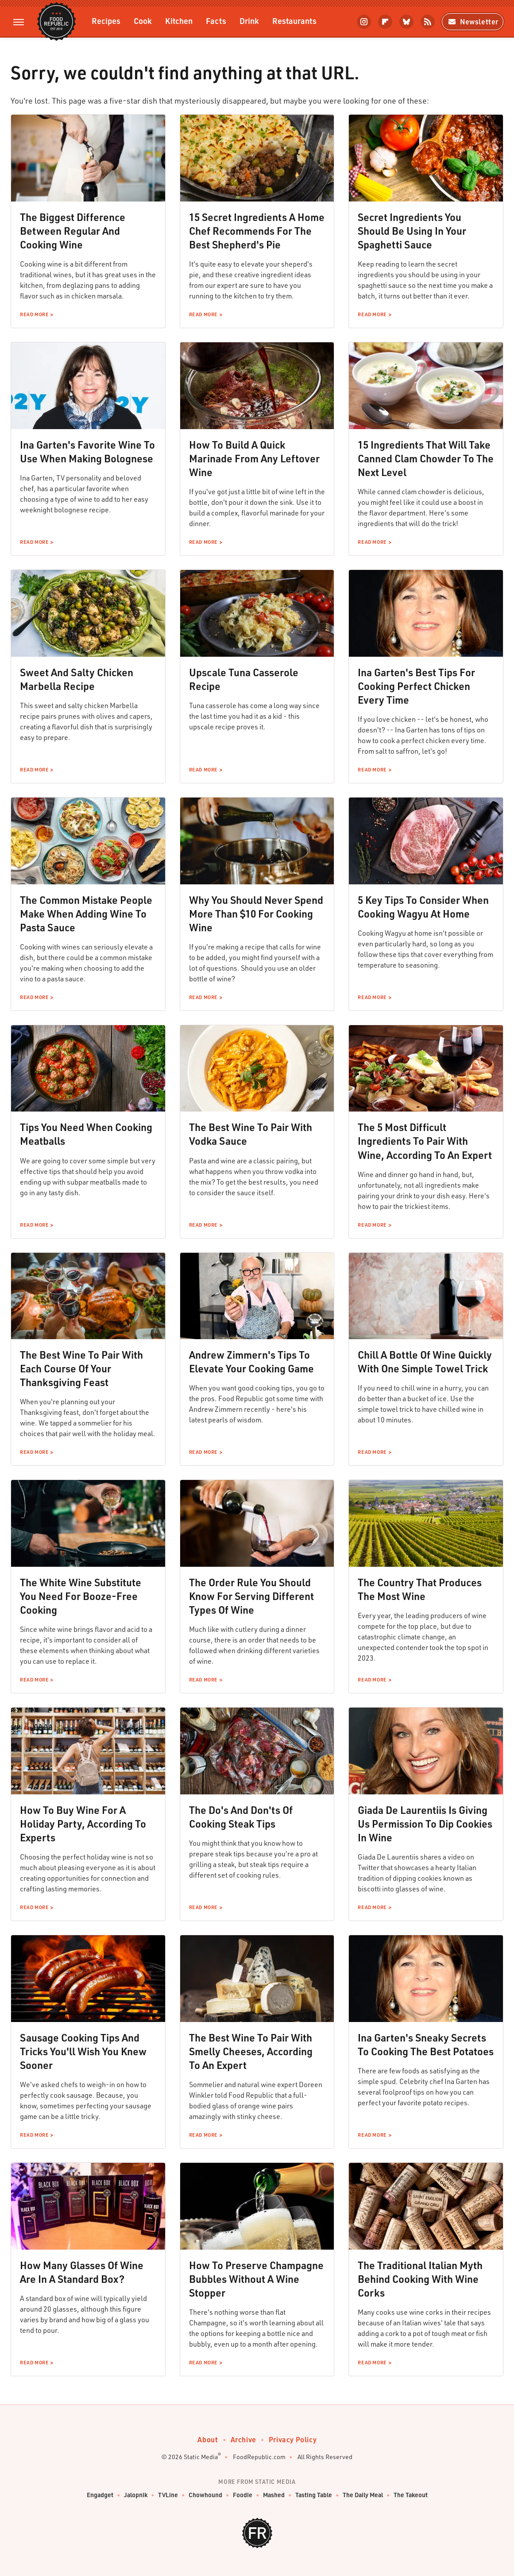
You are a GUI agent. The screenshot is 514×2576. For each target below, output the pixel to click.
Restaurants (294, 20)
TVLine (168, 2495)
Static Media (201, 2456)
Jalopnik (135, 2495)
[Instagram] (364, 22)
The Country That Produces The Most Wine (420, 1589)
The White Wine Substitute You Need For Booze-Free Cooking (80, 1596)
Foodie (242, 2495)
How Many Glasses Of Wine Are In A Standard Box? (81, 2271)
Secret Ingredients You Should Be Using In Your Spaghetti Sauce (412, 230)
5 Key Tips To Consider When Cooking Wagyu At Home (423, 906)
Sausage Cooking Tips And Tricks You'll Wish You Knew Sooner (83, 2051)
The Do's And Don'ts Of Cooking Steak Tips (241, 1816)
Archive (243, 2439)
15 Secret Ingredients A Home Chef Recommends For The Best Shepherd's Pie (257, 230)
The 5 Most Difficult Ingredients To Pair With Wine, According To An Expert (425, 1140)
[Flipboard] (385, 22)
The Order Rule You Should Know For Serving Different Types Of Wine (251, 1596)
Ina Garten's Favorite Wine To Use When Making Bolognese (87, 451)
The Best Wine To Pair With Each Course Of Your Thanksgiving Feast (81, 1368)
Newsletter (473, 21)
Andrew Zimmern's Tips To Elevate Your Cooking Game (251, 1361)
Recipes (106, 20)
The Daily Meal (363, 2495)
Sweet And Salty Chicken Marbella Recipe (76, 679)
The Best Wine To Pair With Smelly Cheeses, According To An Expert (251, 2051)
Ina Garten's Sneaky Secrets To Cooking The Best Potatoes (426, 2044)
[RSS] (428, 22)
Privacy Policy (293, 2439)
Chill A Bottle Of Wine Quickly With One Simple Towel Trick (425, 1361)
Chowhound (205, 2495)
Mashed (274, 2495)
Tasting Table (313, 2495)
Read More (34, 314)
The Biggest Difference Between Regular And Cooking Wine (72, 230)
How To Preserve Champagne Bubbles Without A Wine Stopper (256, 2278)
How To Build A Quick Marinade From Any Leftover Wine (254, 458)
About (207, 2439)
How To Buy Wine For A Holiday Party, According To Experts (83, 1823)
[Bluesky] (406, 22)
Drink (249, 20)
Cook (143, 20)
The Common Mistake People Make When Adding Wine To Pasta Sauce (86, 913)
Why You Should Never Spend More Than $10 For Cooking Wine (256, 913)
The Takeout (411, 2495)
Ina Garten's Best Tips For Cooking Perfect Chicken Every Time (416, 686)
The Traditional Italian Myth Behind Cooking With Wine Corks (420, 2278)
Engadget (100, 2495)
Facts (216, 20)
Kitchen (179, 20)
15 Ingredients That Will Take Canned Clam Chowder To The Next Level (426, 458)
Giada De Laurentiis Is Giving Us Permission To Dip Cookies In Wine (425, 1823)
